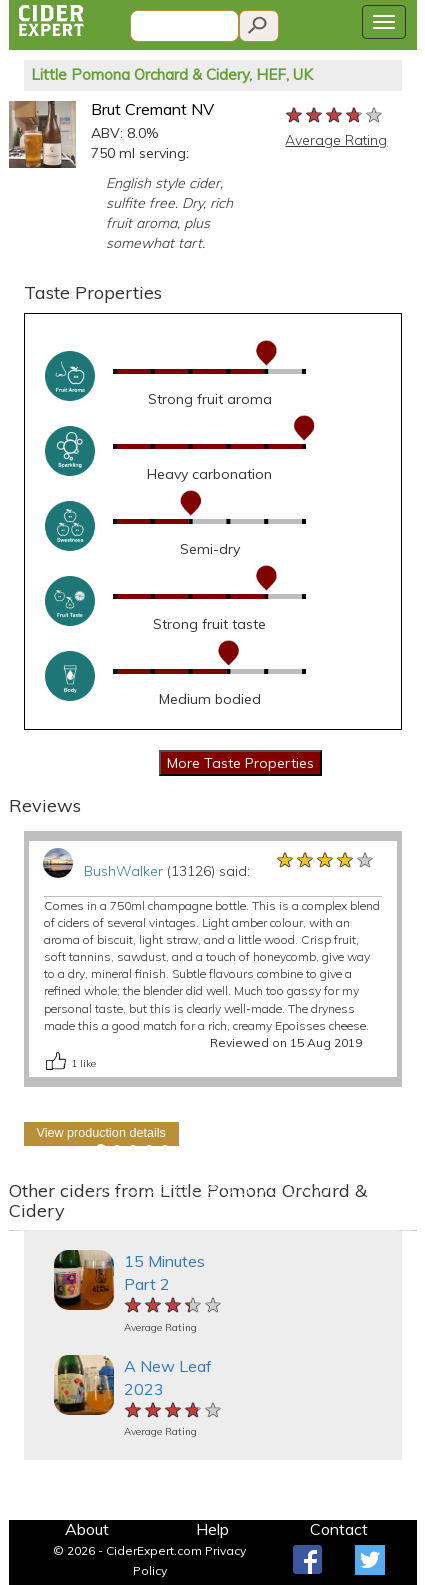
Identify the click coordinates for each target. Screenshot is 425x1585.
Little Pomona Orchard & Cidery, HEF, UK (172, 74)
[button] (19, 1230)
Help (212, 1529)
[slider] (335, 116)
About (87, 1529)
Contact (339, 1529)
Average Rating (336, 140)
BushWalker (123, 871)
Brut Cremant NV (152, 109)
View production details (101, 1133)
